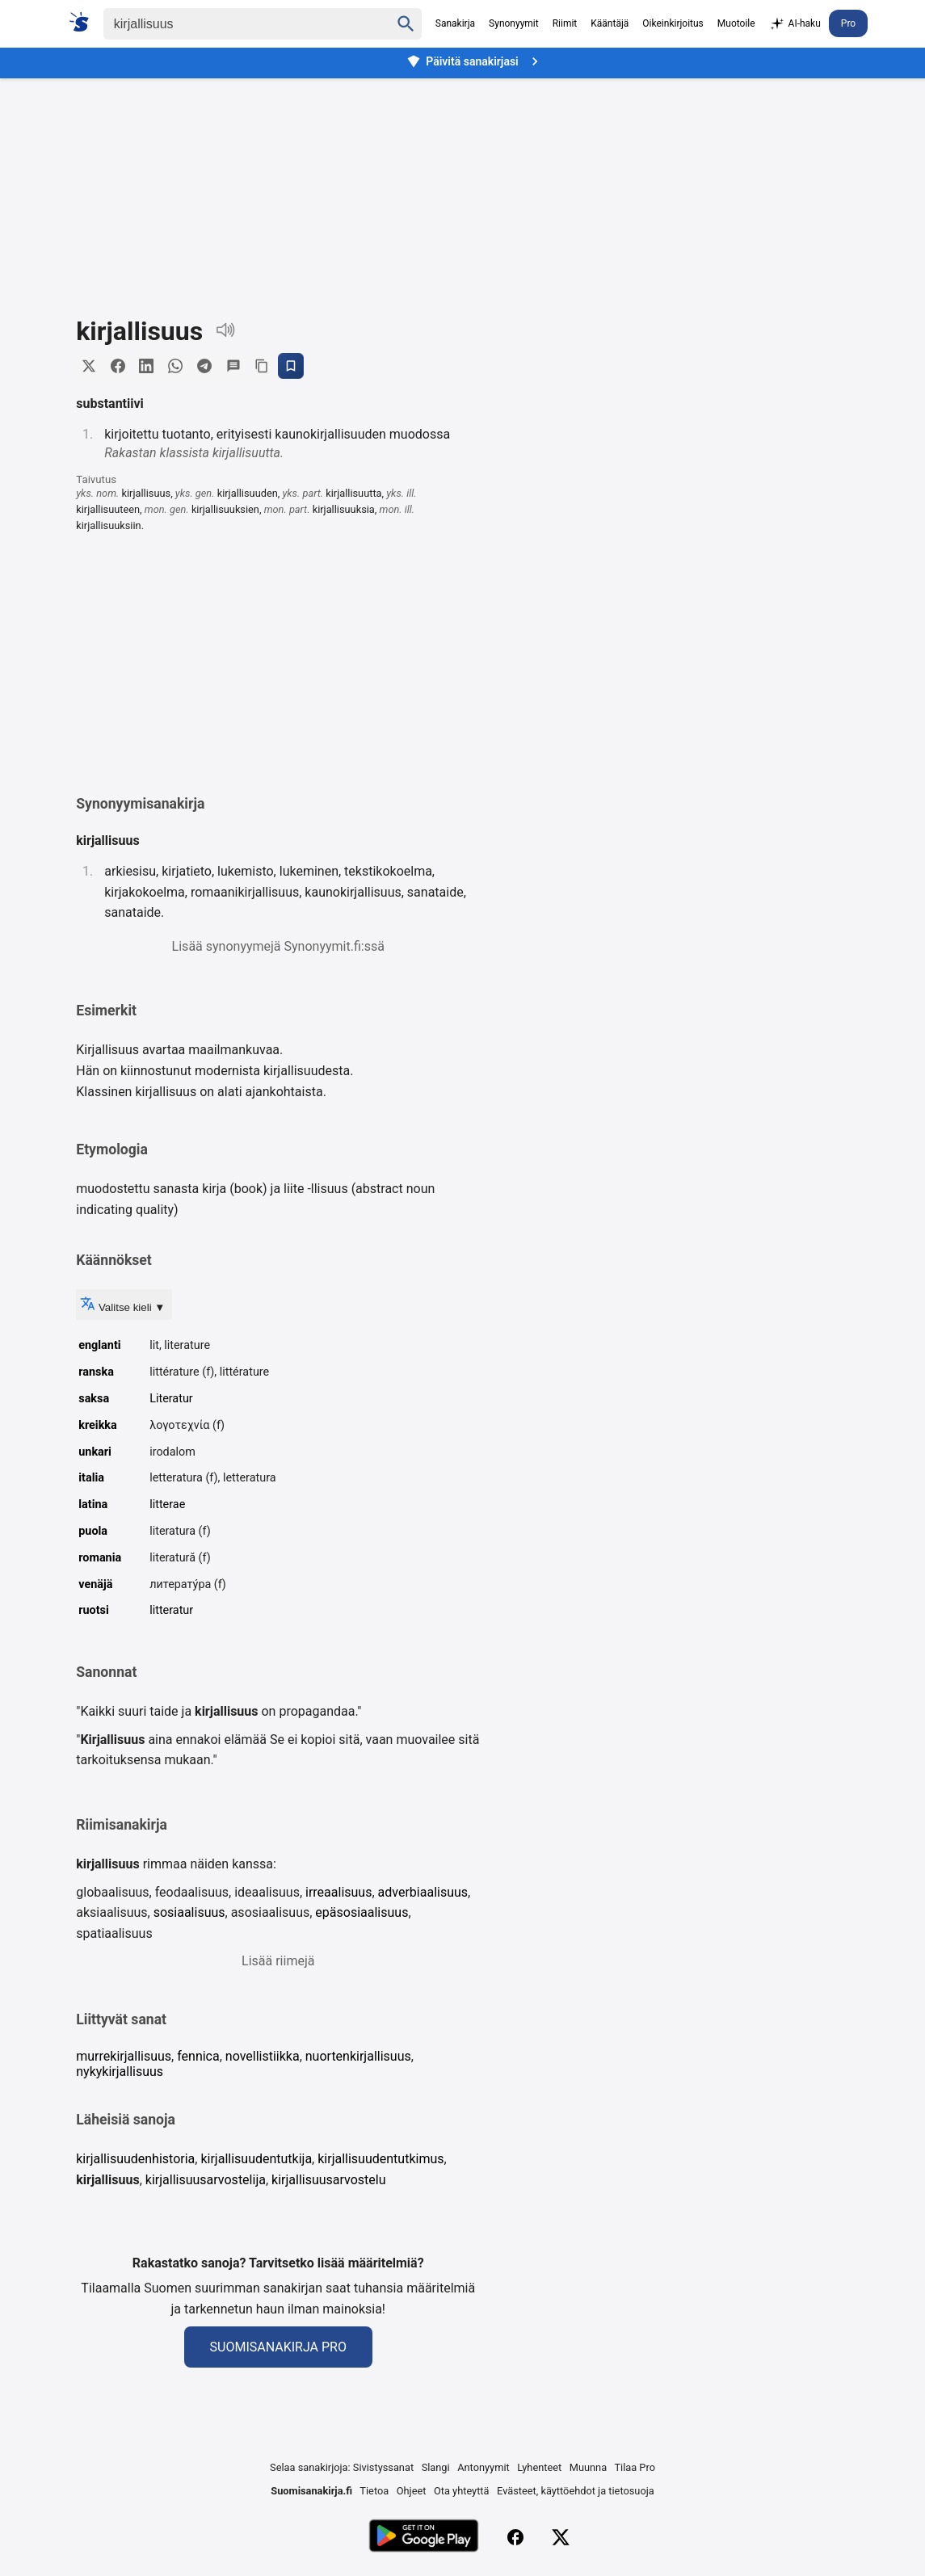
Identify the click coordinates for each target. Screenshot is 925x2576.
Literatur (171, 1399)
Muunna (588, 2468)
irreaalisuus (338, 1892)
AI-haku (795, 24)
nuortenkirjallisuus (358, 2056)
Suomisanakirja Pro (278, 2347)
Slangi (436, 2468)
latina (92, 1504)
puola (92, 1531)
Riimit (565, 23)
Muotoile (736, 23)
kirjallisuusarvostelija (205, 2179)
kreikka (97, 1425)
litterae (167, 1504)
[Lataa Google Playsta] (423, 2537)
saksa (93, 1399)
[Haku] (232, 24)
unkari (94, 1452)
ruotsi (93, 1611)
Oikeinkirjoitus (672, 23)
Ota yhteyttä (462, 2491)
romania (99, 1558)
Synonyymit (514, 23)
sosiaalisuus (189, 1913)
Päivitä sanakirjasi (474, 61)
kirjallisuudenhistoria (135, 2158)
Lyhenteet (539, 2468)
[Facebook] (515, 2538)
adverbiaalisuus (423, 1892)
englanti (99, 1346)
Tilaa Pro (634, 2468)
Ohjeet (412, 2491)
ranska (96, 1372)
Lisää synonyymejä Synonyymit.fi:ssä (278, 946)
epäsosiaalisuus (361, 1913)
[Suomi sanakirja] (84, 22)
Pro (848, 23)
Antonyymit (483, 2468)
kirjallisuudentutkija (256, 2158)
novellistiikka (262, 2056)
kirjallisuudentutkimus (380, 2158)
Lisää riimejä (278, 1961)
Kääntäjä (610, 23)
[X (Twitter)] (560, 2538)
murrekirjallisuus (123, 2056)
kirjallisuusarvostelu (328, 2179)
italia (91, 1479)
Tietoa (374, 2491)
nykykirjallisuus (119, 2071)
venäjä (95, 1584)
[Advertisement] (462, 185)
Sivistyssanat (383, 2468)
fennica (198, 2056)
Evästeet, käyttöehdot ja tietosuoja (575, 2491)
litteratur (171, 1611)
